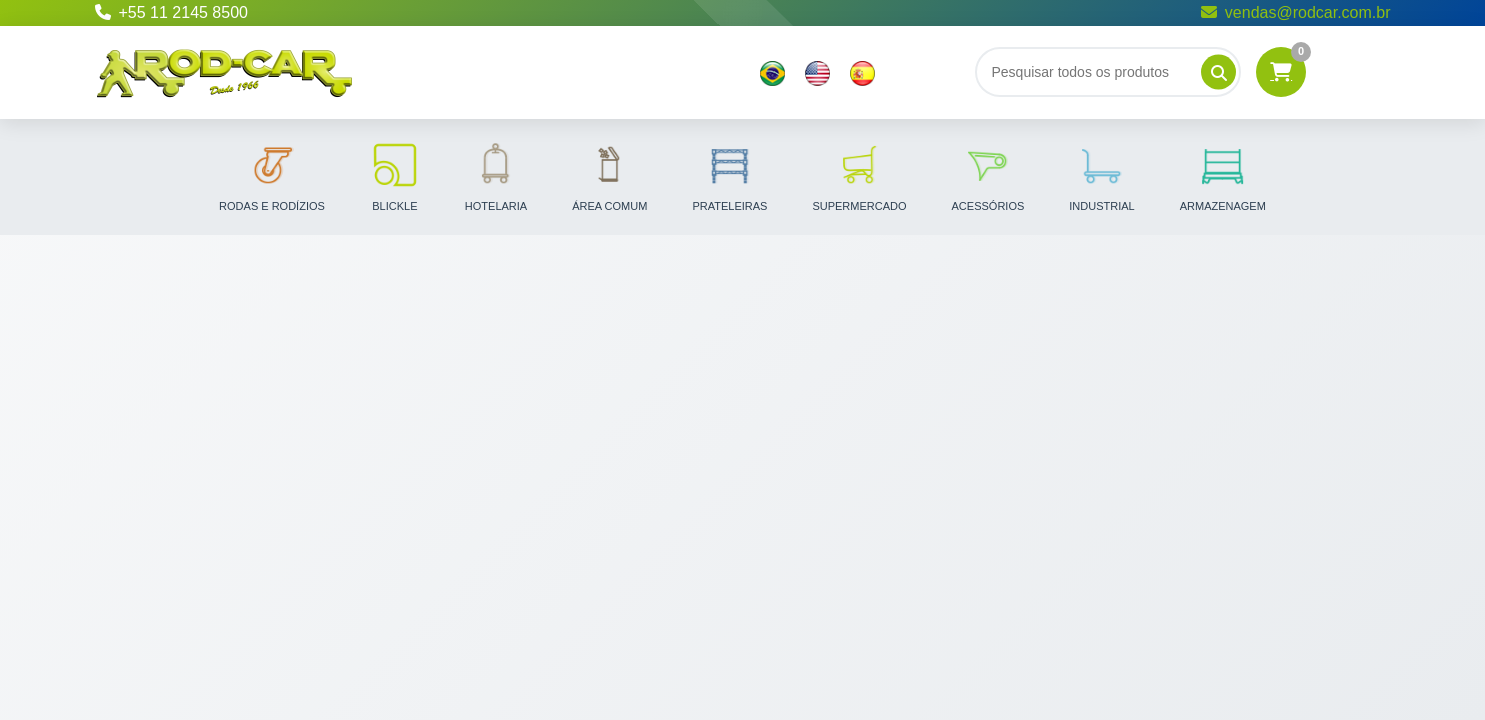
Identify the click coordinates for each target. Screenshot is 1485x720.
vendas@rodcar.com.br (1296, 12)
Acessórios (988, 176)
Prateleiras (729, 176)
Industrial (1101, 176)
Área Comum (609, 176)
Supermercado (859, 176)
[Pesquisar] (1218, 72)
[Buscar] (1108, 72)
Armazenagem (1223, 176)
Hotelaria (496, 176)
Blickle (395, 176)
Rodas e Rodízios (272, 176)
